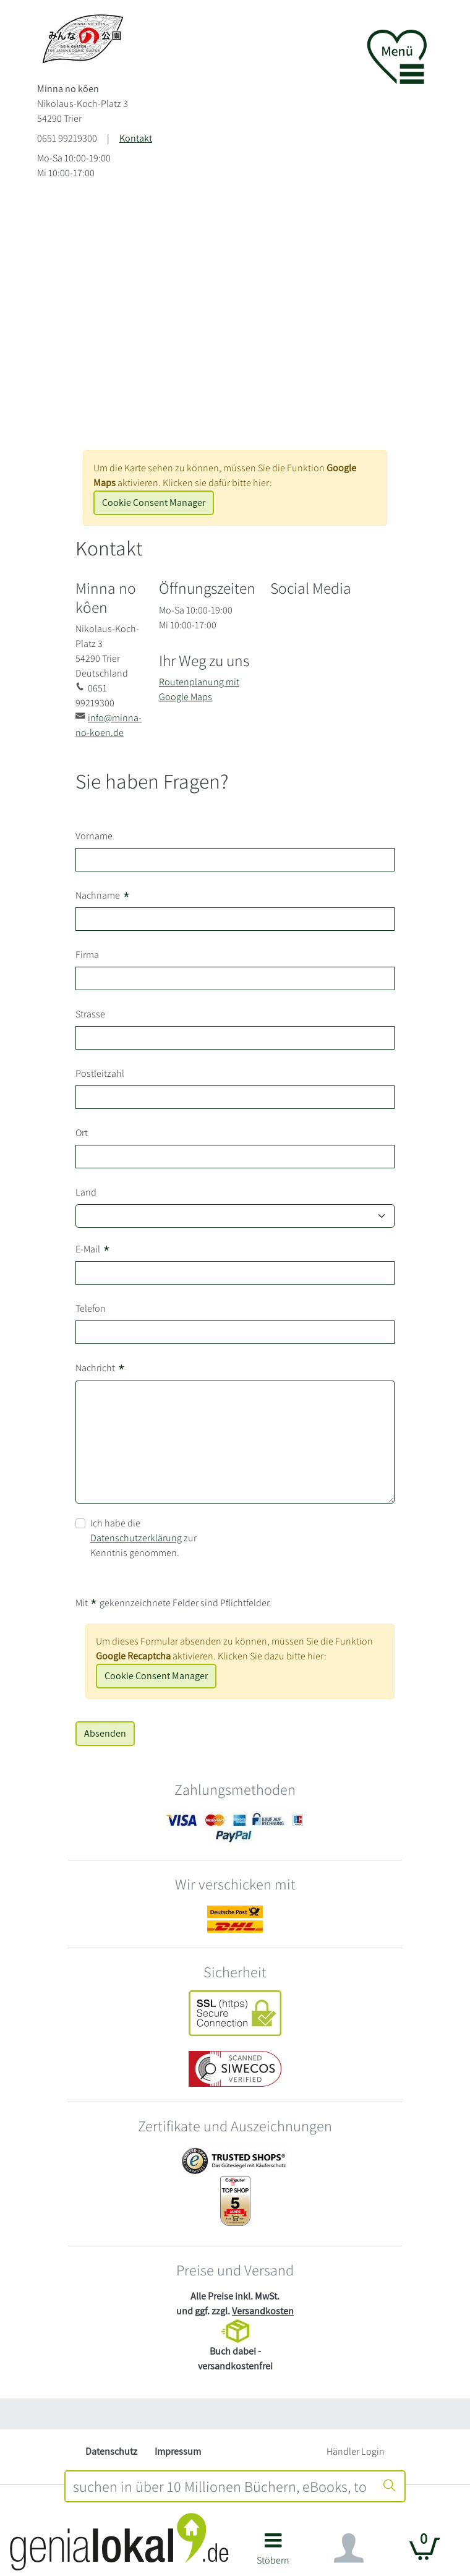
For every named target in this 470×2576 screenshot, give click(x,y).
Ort (81, 1132)
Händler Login (356, 2451)
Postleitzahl (99, 1073)
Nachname (102, 895)
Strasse (90, 1014)
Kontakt (135, 138)
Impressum (178, 2451)
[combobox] (220, 2486)
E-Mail (93, 1249)
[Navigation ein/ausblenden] (349, 2548)
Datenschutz (111, 2451)
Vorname (94, 835)
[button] (273, 2553)
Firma (87, 954)
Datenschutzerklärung (136, 1537)
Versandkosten (263, 2310)
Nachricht (100, 1368)
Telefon (90, 1308)
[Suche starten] (389, 2486)
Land (85, 1192)
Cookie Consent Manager (153, 502)
